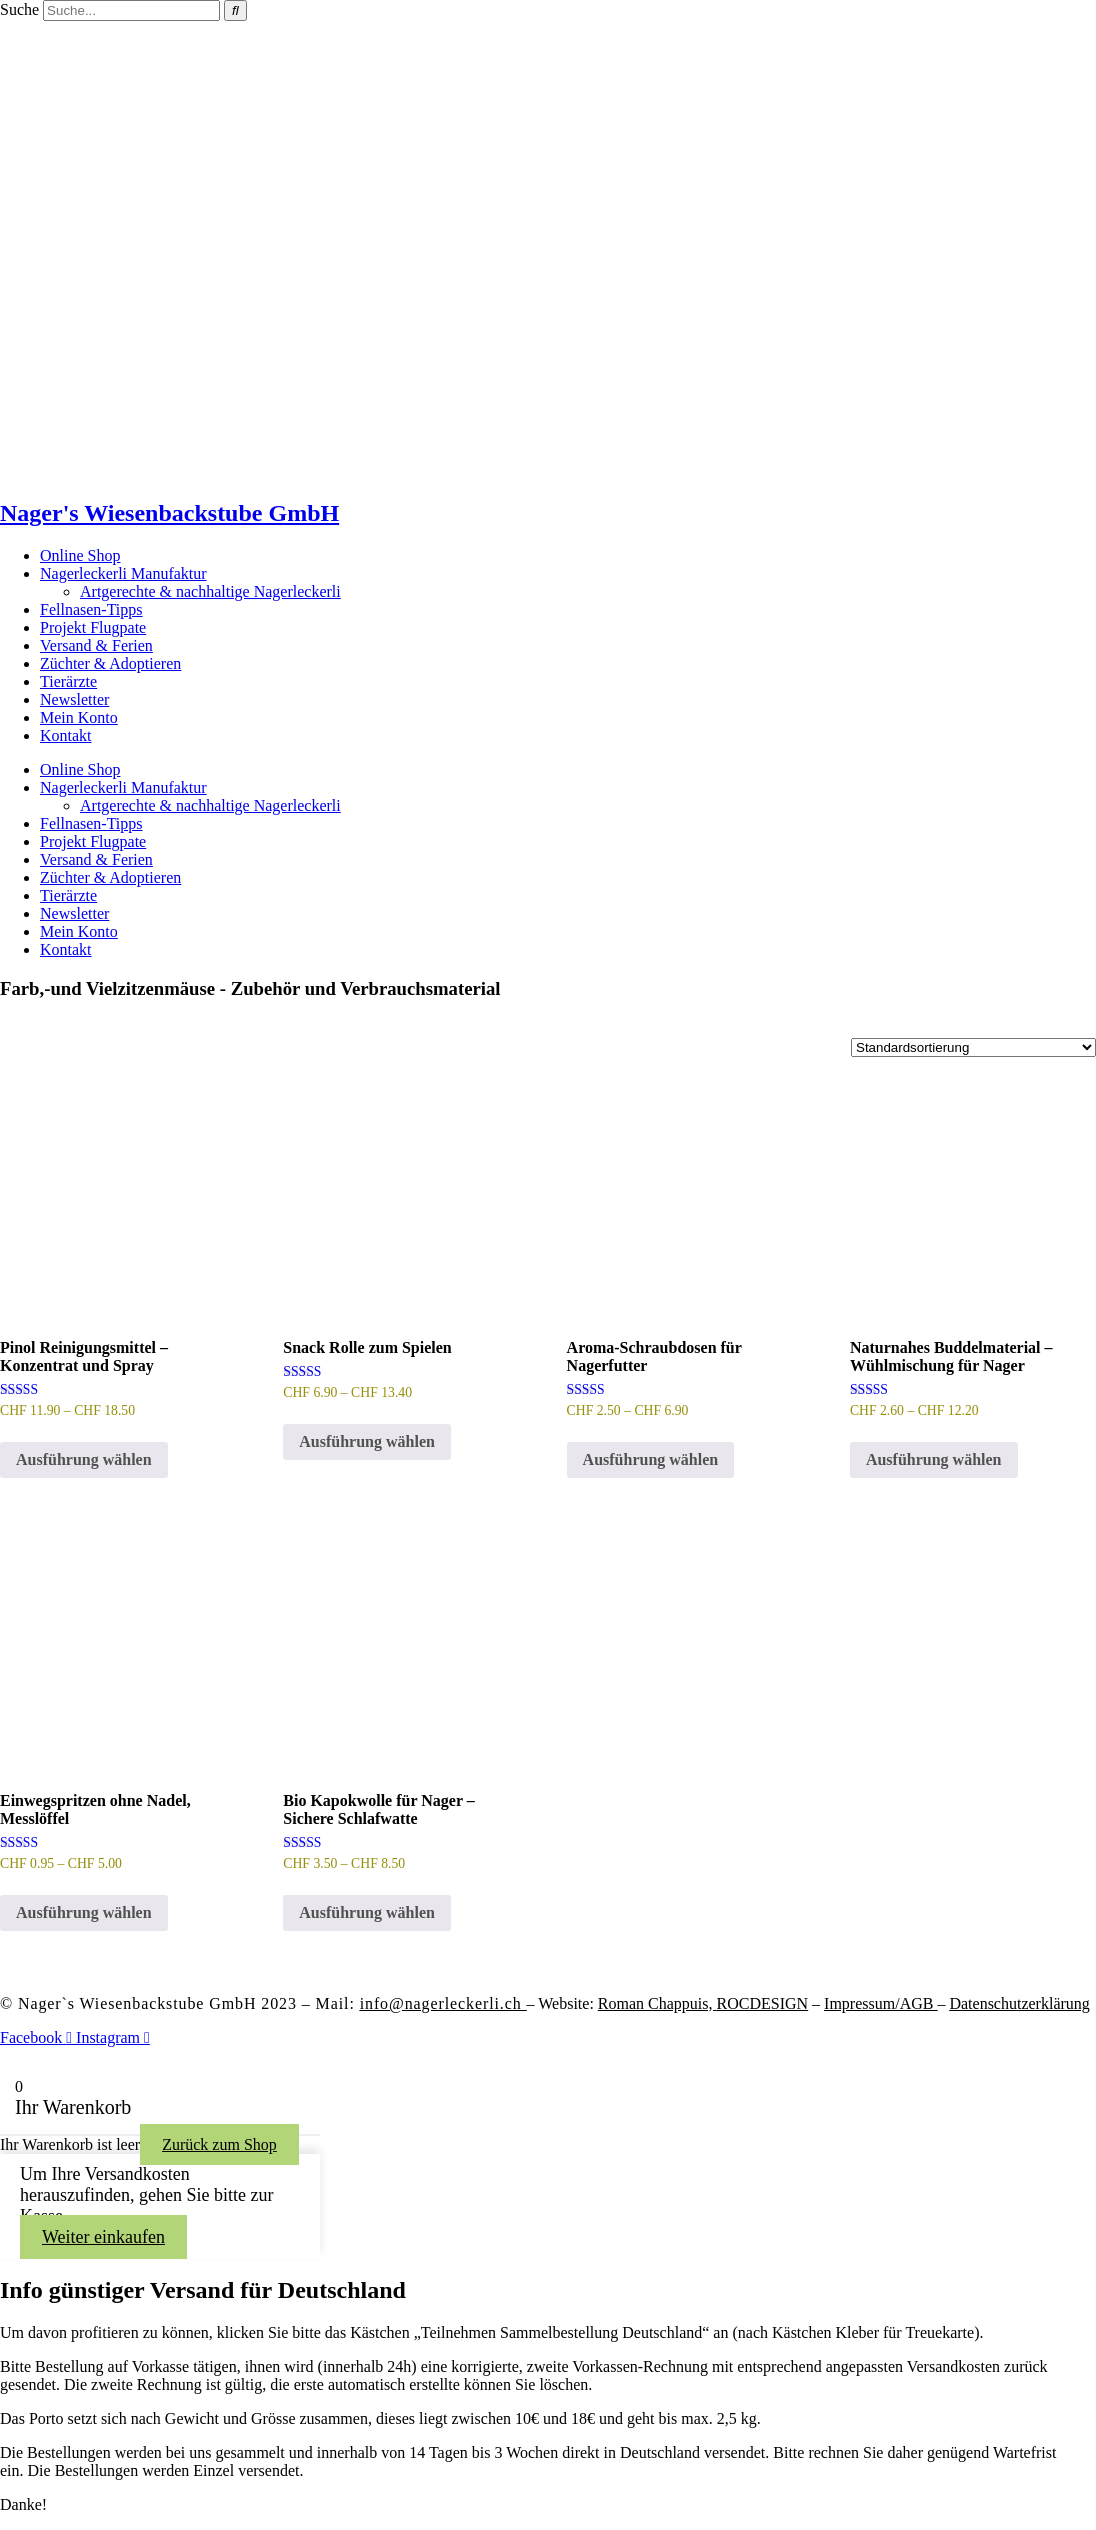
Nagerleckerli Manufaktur (123, 573)
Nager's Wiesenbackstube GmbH (169, 513)
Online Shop (80, 555)
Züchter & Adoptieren (110, 663)
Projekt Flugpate (93, 627)
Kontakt (66, 735)
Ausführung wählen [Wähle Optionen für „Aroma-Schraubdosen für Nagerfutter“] (651, 1459)
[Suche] (235, 10)
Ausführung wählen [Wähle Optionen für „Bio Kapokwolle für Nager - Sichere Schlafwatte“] (367, 1912)
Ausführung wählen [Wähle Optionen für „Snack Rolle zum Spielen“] (367, 1441)
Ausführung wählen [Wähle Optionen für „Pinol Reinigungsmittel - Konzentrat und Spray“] (84, 1459)
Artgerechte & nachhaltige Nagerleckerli (210, 591)
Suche (19, 9)
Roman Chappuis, (703, 2003)
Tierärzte (68, 681)
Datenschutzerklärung (1019, 2003)
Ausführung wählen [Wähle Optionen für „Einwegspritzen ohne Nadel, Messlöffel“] (84, 1912)
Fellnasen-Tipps (91, 609)
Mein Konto (79, 717)
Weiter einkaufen (103, 2237)
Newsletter (74, 699)
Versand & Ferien (96, 645)
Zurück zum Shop (219, 2144)
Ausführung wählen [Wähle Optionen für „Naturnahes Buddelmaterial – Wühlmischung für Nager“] (934, 1459)
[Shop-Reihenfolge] (973, 1047)
